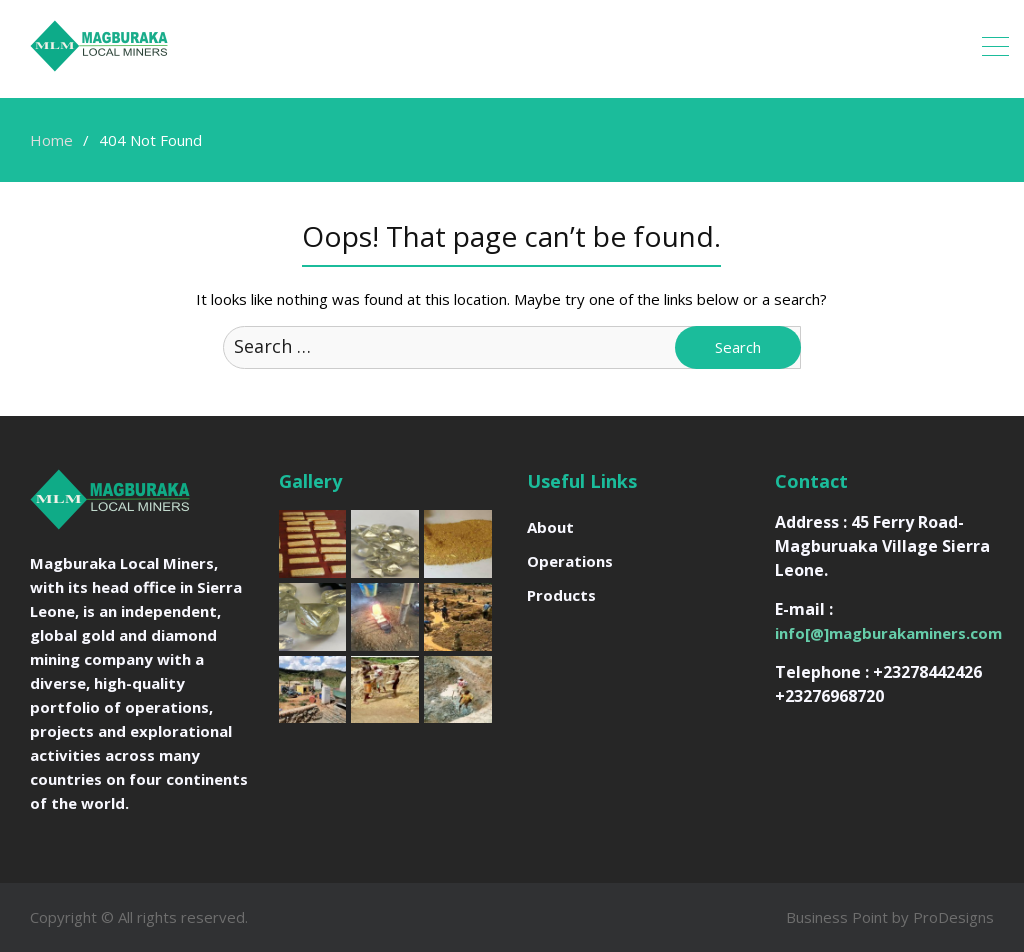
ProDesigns (953, 917)
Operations (570, 561)
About (550, 527)
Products (561, 595)
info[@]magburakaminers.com (888, 633)
